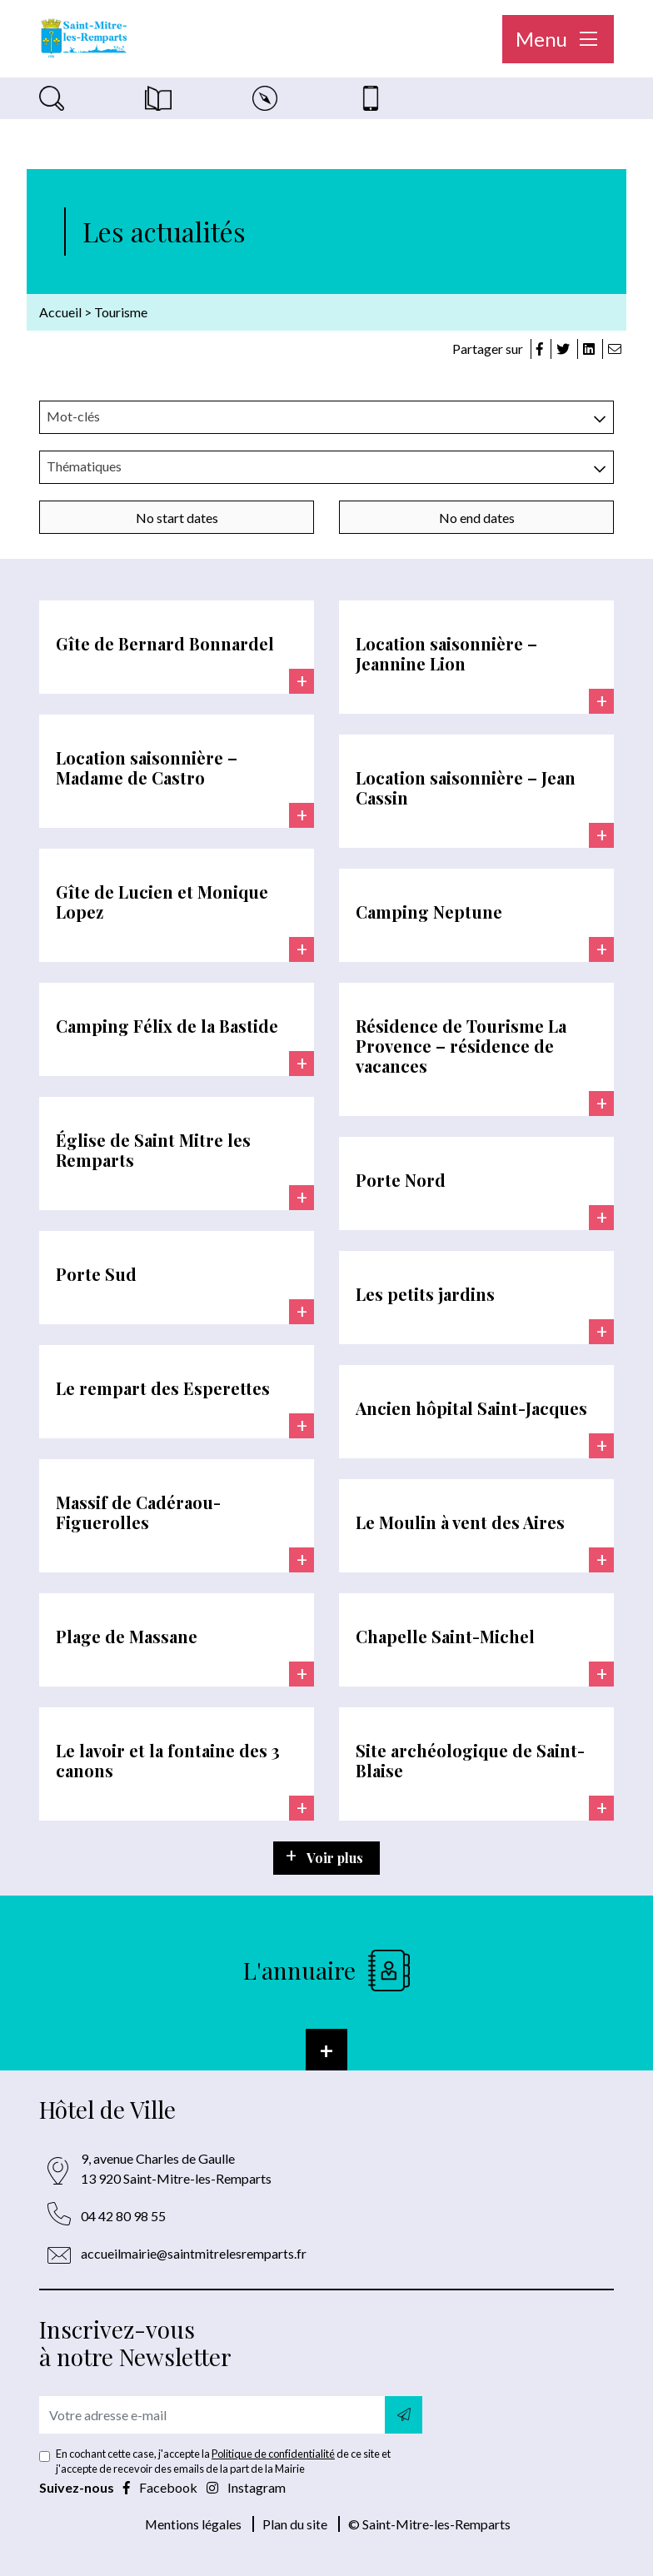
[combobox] (326, 417)
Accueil (60, 312)
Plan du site (294, 2524)
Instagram (246, 2487)
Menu (558, 39)
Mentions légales (193, 2524)
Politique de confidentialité (273, 2453)
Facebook (161, 2487)
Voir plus (335, 1857)
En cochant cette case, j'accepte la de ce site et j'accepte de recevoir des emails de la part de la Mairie (223, 2461)
